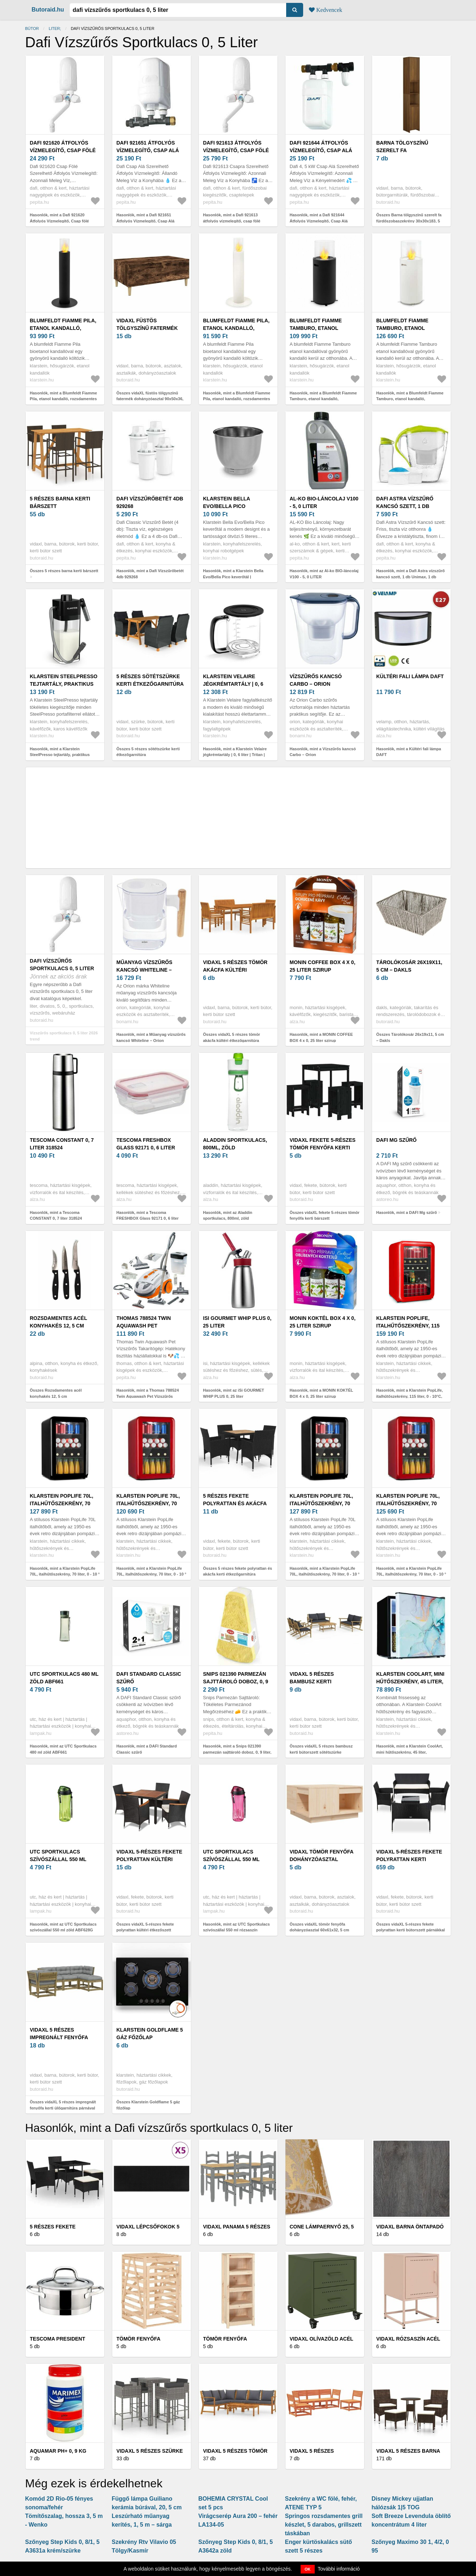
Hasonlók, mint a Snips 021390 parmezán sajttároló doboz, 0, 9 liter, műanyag (237, 1752)
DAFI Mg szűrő (396, 1140)
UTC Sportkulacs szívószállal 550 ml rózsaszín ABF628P (231, 1859)
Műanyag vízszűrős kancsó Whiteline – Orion (145, 969)
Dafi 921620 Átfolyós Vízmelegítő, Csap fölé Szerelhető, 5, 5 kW (63, 150)
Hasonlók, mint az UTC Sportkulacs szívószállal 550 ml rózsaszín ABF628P (236, 1930)
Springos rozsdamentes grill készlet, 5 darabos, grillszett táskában (324, 2524)
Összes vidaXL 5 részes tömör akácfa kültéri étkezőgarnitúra (231, 1037)
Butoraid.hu (48, 9)
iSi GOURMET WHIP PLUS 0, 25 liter (237, 1322)
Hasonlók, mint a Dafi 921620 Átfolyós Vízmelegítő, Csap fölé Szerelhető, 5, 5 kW (59, 221)
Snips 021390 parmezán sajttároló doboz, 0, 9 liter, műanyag (235, 1681)
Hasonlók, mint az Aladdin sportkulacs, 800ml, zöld (228, 1215)
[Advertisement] (238, 817)
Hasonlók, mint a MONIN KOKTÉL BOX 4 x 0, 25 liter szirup (321, 1393)
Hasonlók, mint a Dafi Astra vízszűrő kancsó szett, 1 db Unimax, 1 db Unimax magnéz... (410, 577)
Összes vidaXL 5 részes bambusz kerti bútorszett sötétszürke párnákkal (321, 1752)
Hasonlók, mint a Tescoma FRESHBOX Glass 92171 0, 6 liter (148, 1215)
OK (308, 2569)
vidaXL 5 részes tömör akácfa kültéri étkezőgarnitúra (235, 969)
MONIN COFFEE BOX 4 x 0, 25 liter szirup (322, 966)
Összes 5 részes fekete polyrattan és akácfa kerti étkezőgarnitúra (237, 1571)
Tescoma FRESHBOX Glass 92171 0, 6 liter (146, 1143)
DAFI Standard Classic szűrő (149, 1677)
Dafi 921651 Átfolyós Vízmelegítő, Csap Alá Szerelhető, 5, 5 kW (148, 150)
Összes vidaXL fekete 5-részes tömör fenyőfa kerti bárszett (325, 1215)
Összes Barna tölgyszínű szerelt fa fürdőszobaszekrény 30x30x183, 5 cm (409, 221)
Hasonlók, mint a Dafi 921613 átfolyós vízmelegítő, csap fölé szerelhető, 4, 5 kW (232, 221)
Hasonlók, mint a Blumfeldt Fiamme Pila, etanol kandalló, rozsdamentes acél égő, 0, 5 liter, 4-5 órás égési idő (64, 399)
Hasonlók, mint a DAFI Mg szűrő (406, 1212)
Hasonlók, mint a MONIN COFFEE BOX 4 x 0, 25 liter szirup (321, 1037)
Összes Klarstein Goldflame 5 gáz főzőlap (148, 2105)
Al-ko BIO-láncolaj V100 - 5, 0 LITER (324, 502)
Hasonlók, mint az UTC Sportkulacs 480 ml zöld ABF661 (63, 1749)
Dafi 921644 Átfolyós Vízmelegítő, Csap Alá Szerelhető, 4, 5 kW (321, 150)
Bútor (32, 28)
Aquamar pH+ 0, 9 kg (58, 2451)
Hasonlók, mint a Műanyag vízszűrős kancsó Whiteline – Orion (151, 1037)
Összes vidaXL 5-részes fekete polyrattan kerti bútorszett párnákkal (410, 1927)
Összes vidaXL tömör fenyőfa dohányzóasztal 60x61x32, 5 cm (319, 1927)
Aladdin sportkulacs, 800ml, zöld (235, 1143)
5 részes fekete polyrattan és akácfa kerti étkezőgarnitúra (237, 1503)
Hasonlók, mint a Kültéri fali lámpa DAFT (408, 752)
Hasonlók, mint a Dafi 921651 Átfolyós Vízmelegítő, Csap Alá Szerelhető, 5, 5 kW (146, 221)
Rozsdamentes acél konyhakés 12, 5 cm (58, 1322)
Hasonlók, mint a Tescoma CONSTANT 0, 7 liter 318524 (56, 1215)
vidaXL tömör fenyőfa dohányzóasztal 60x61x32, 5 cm (322, 1859)
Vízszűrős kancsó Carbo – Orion (316, 680)
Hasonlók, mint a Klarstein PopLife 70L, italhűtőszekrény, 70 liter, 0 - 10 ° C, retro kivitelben (65, 1574)
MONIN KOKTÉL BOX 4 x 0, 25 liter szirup (323, 1322)
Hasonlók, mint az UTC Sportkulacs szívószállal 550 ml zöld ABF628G (63, 1927)
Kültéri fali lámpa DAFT (410, 676)
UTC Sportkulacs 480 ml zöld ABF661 (64, 1677)
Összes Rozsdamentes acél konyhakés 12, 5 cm (56, 1393)
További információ (339, 2569)
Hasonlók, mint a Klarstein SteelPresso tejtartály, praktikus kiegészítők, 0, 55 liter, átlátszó (60, 755)
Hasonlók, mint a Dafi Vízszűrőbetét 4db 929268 (150, 574)
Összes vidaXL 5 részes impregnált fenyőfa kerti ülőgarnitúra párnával (63, 2105)
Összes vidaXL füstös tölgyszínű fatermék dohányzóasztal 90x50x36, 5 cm (150, 399)
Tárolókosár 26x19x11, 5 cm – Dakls (409, 966)
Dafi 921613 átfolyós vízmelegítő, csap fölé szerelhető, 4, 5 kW (236, 150)
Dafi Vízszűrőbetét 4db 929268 (150, 502)
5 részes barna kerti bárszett (60, 502)
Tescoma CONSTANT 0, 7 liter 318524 (62, 1143)
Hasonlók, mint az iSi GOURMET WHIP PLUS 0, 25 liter (233, 1393)
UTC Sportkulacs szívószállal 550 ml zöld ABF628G (58, 1859)
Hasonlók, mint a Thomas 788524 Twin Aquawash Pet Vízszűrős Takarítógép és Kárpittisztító (148, 1396)
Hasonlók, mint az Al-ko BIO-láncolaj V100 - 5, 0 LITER (324, 574)
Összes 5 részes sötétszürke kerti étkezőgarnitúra (148, 752)
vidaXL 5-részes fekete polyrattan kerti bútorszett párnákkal (410, 1859)
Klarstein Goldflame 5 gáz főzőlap (150, 2033)
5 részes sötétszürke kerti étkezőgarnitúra (150, 680)
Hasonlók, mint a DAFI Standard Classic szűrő (147, 1749)
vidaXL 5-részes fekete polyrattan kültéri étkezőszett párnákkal (152, 1859)
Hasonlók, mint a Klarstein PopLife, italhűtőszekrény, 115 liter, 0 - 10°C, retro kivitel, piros (409, 1396)
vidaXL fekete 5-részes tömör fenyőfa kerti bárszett (323, 1147)
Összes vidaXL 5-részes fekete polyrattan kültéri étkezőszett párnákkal (145, 1930)
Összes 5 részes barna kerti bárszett (64, 571)
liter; (55, 28)
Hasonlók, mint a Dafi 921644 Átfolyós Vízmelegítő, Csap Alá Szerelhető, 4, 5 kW (319, 221)
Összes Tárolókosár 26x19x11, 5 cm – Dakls (410, 1037)
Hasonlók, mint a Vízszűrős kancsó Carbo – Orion (323, 752)
